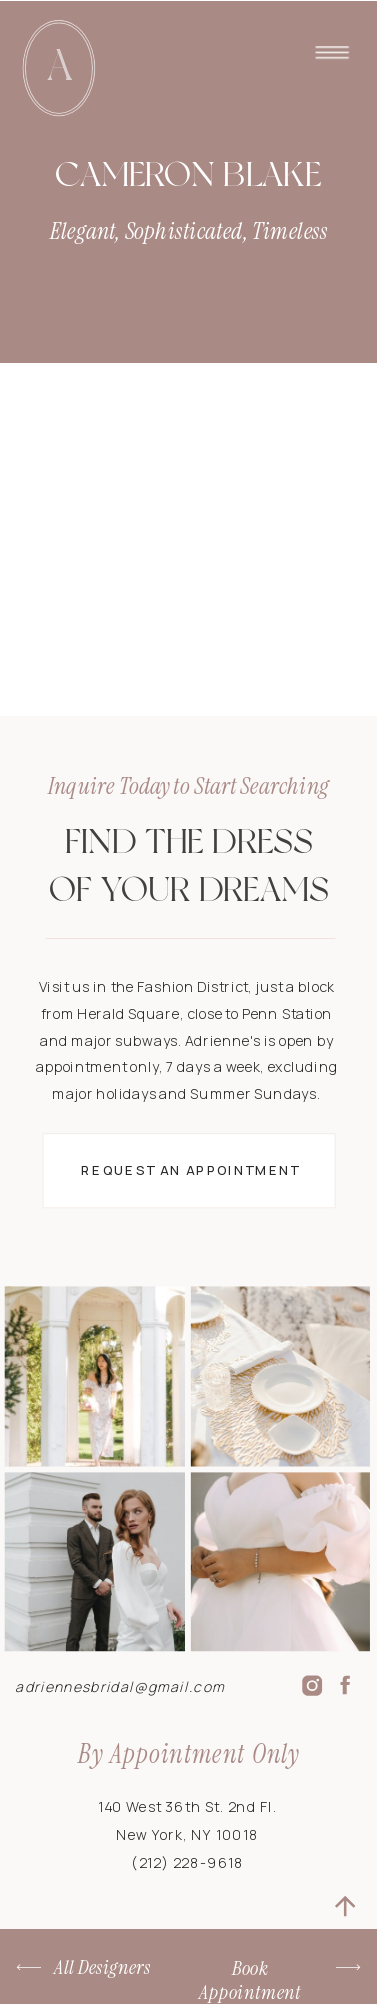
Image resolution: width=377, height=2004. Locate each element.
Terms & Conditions (131, 1981)
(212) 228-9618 (188, 1863)
